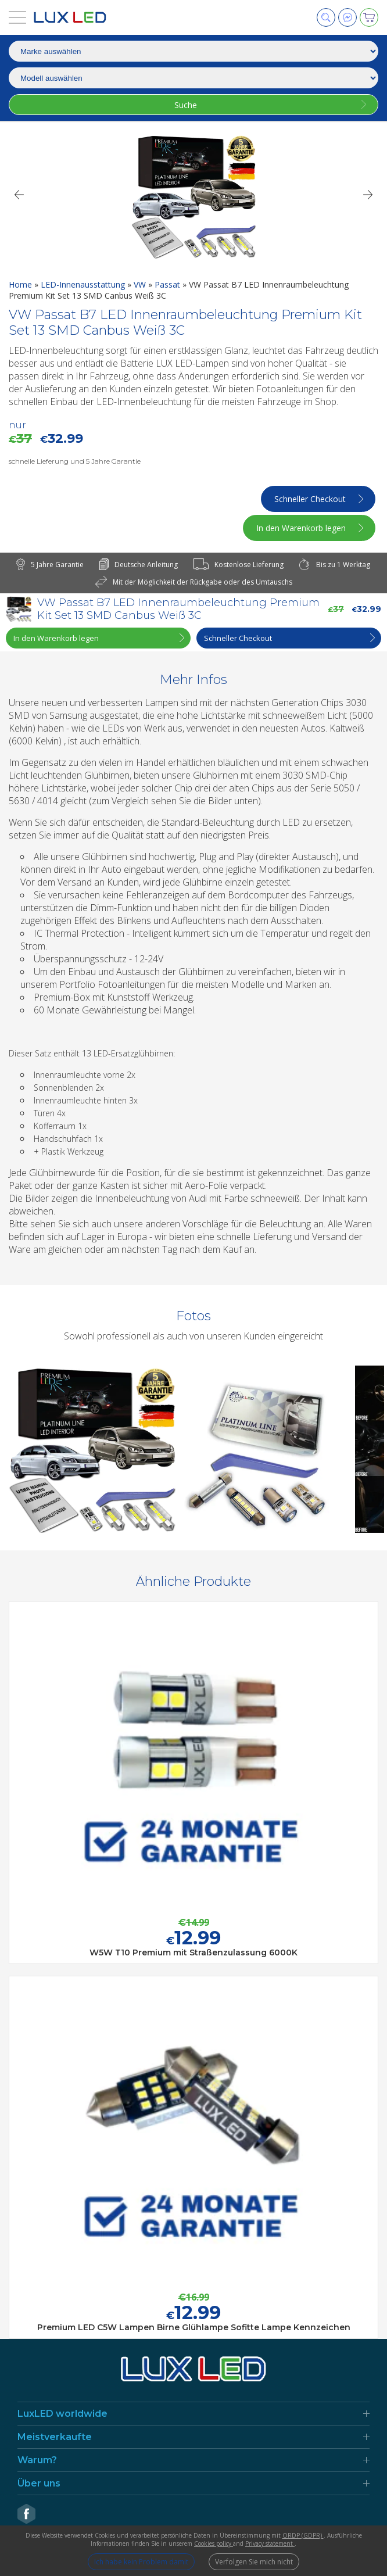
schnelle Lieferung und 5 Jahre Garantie (75, 461)
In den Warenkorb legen (301, 527)
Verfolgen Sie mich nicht (254, 2562)
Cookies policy (213, 2543)
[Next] (368, 194)
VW (141, 284)
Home (21, 284)
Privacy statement (270, 2543)
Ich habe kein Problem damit (141, 2562)
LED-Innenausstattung (84, 284)
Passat (168, 284)
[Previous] (18, 194)
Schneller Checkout (310, 498)
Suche (185, 104)
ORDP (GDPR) (303, 2535)
